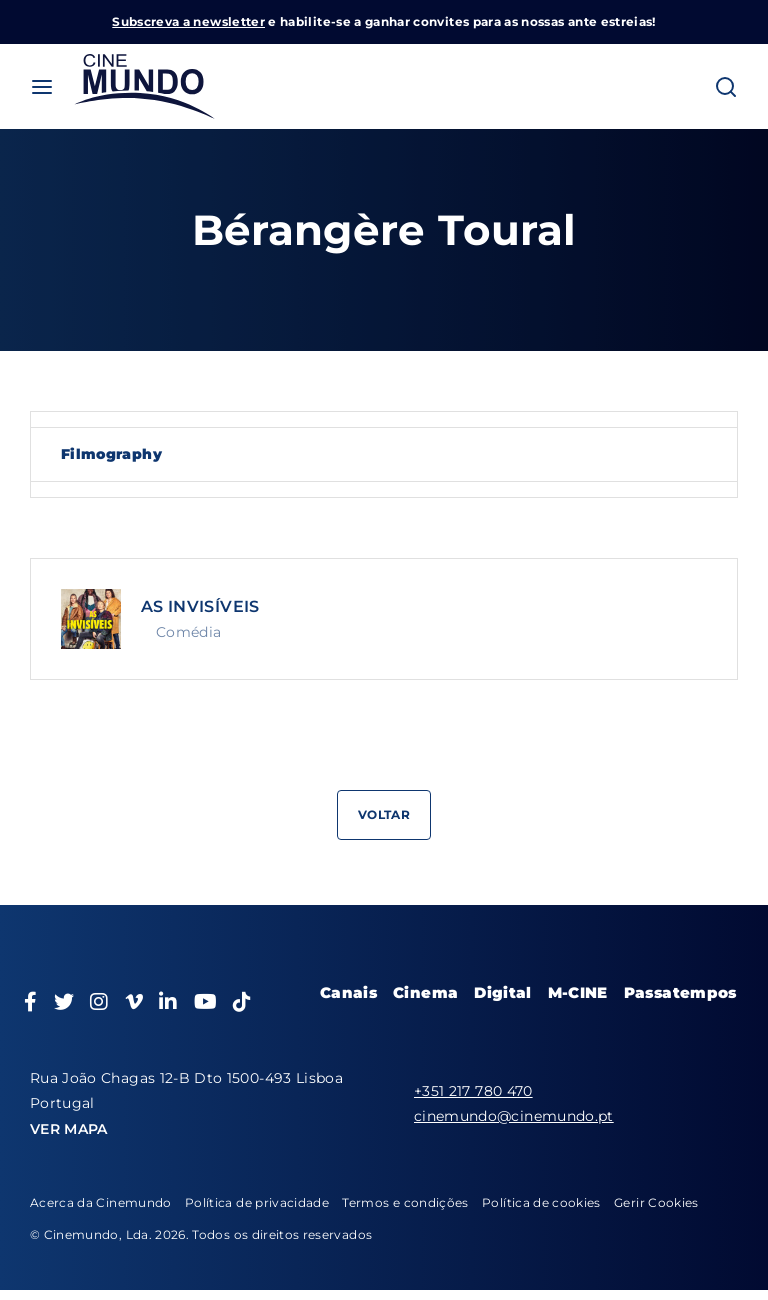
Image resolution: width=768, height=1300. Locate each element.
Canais (348, 992)
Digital (502, 992)
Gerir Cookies (656, 1202)
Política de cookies (541, 1202)
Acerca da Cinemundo (101, 1202)
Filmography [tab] (111, 454)
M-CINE (578, 992)
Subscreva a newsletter (188, 21)
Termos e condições (405, 1202)
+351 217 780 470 (473, 1091)
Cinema (425, 992)
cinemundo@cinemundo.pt (514, 1116)
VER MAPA (69, 1129)
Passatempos (680, 992)
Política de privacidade (257, 1202)
